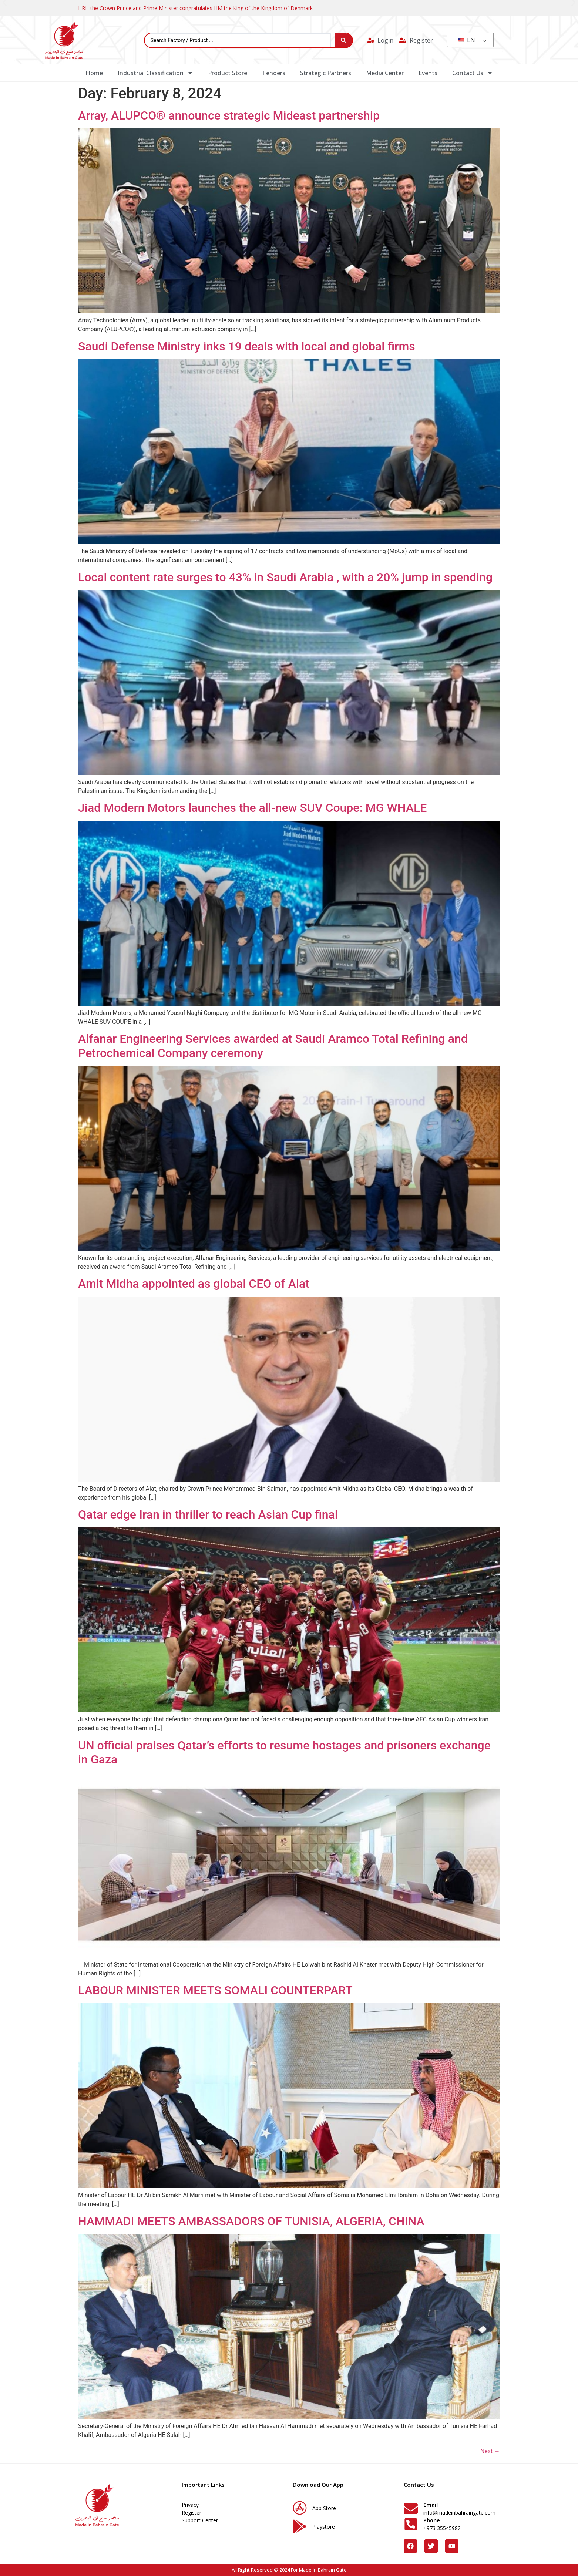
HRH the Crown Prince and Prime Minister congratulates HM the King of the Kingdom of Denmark (195, 7)
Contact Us (472, 73)
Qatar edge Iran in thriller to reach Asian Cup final (208, 1514)
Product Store (227, 73)
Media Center (385, 73)
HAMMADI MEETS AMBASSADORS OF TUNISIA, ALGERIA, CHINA (251, 2221)
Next (490, 2451)
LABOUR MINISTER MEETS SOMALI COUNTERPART (215, 1990)
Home (94, 73)
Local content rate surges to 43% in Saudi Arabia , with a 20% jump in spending (285, 577)
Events (428, 73)
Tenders (273, 73)
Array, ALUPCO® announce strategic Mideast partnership (229, 115)
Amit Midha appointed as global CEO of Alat (193, 1284)
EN (466, 40)
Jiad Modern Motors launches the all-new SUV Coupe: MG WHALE (252, 808)
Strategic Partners (325, 73)
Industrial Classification (155, 73)
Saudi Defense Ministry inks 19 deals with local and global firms (246, 346)
